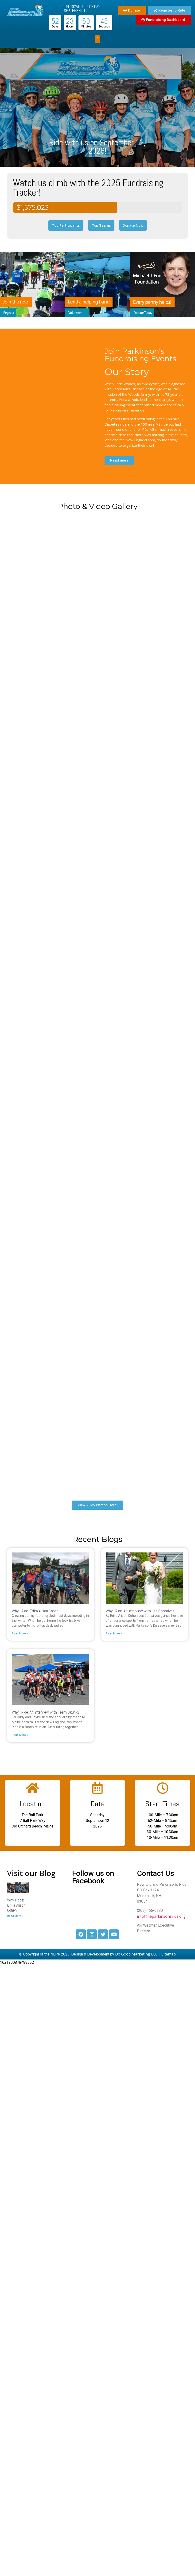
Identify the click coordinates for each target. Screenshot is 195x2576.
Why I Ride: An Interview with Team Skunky (45, 1712)
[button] (97, 39)
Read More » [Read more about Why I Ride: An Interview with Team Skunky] (20, 1735)
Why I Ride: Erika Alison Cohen (35, 1611)
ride (123, 424)
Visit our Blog (31, 1873)
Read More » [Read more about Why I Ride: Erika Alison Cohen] (20, 1633)
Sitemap (168, 1954)
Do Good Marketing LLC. (136, 1954)
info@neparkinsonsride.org (161, 1916)
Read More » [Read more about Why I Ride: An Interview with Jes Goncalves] (114, 1633)
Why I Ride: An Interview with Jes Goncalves (140, 1611)
